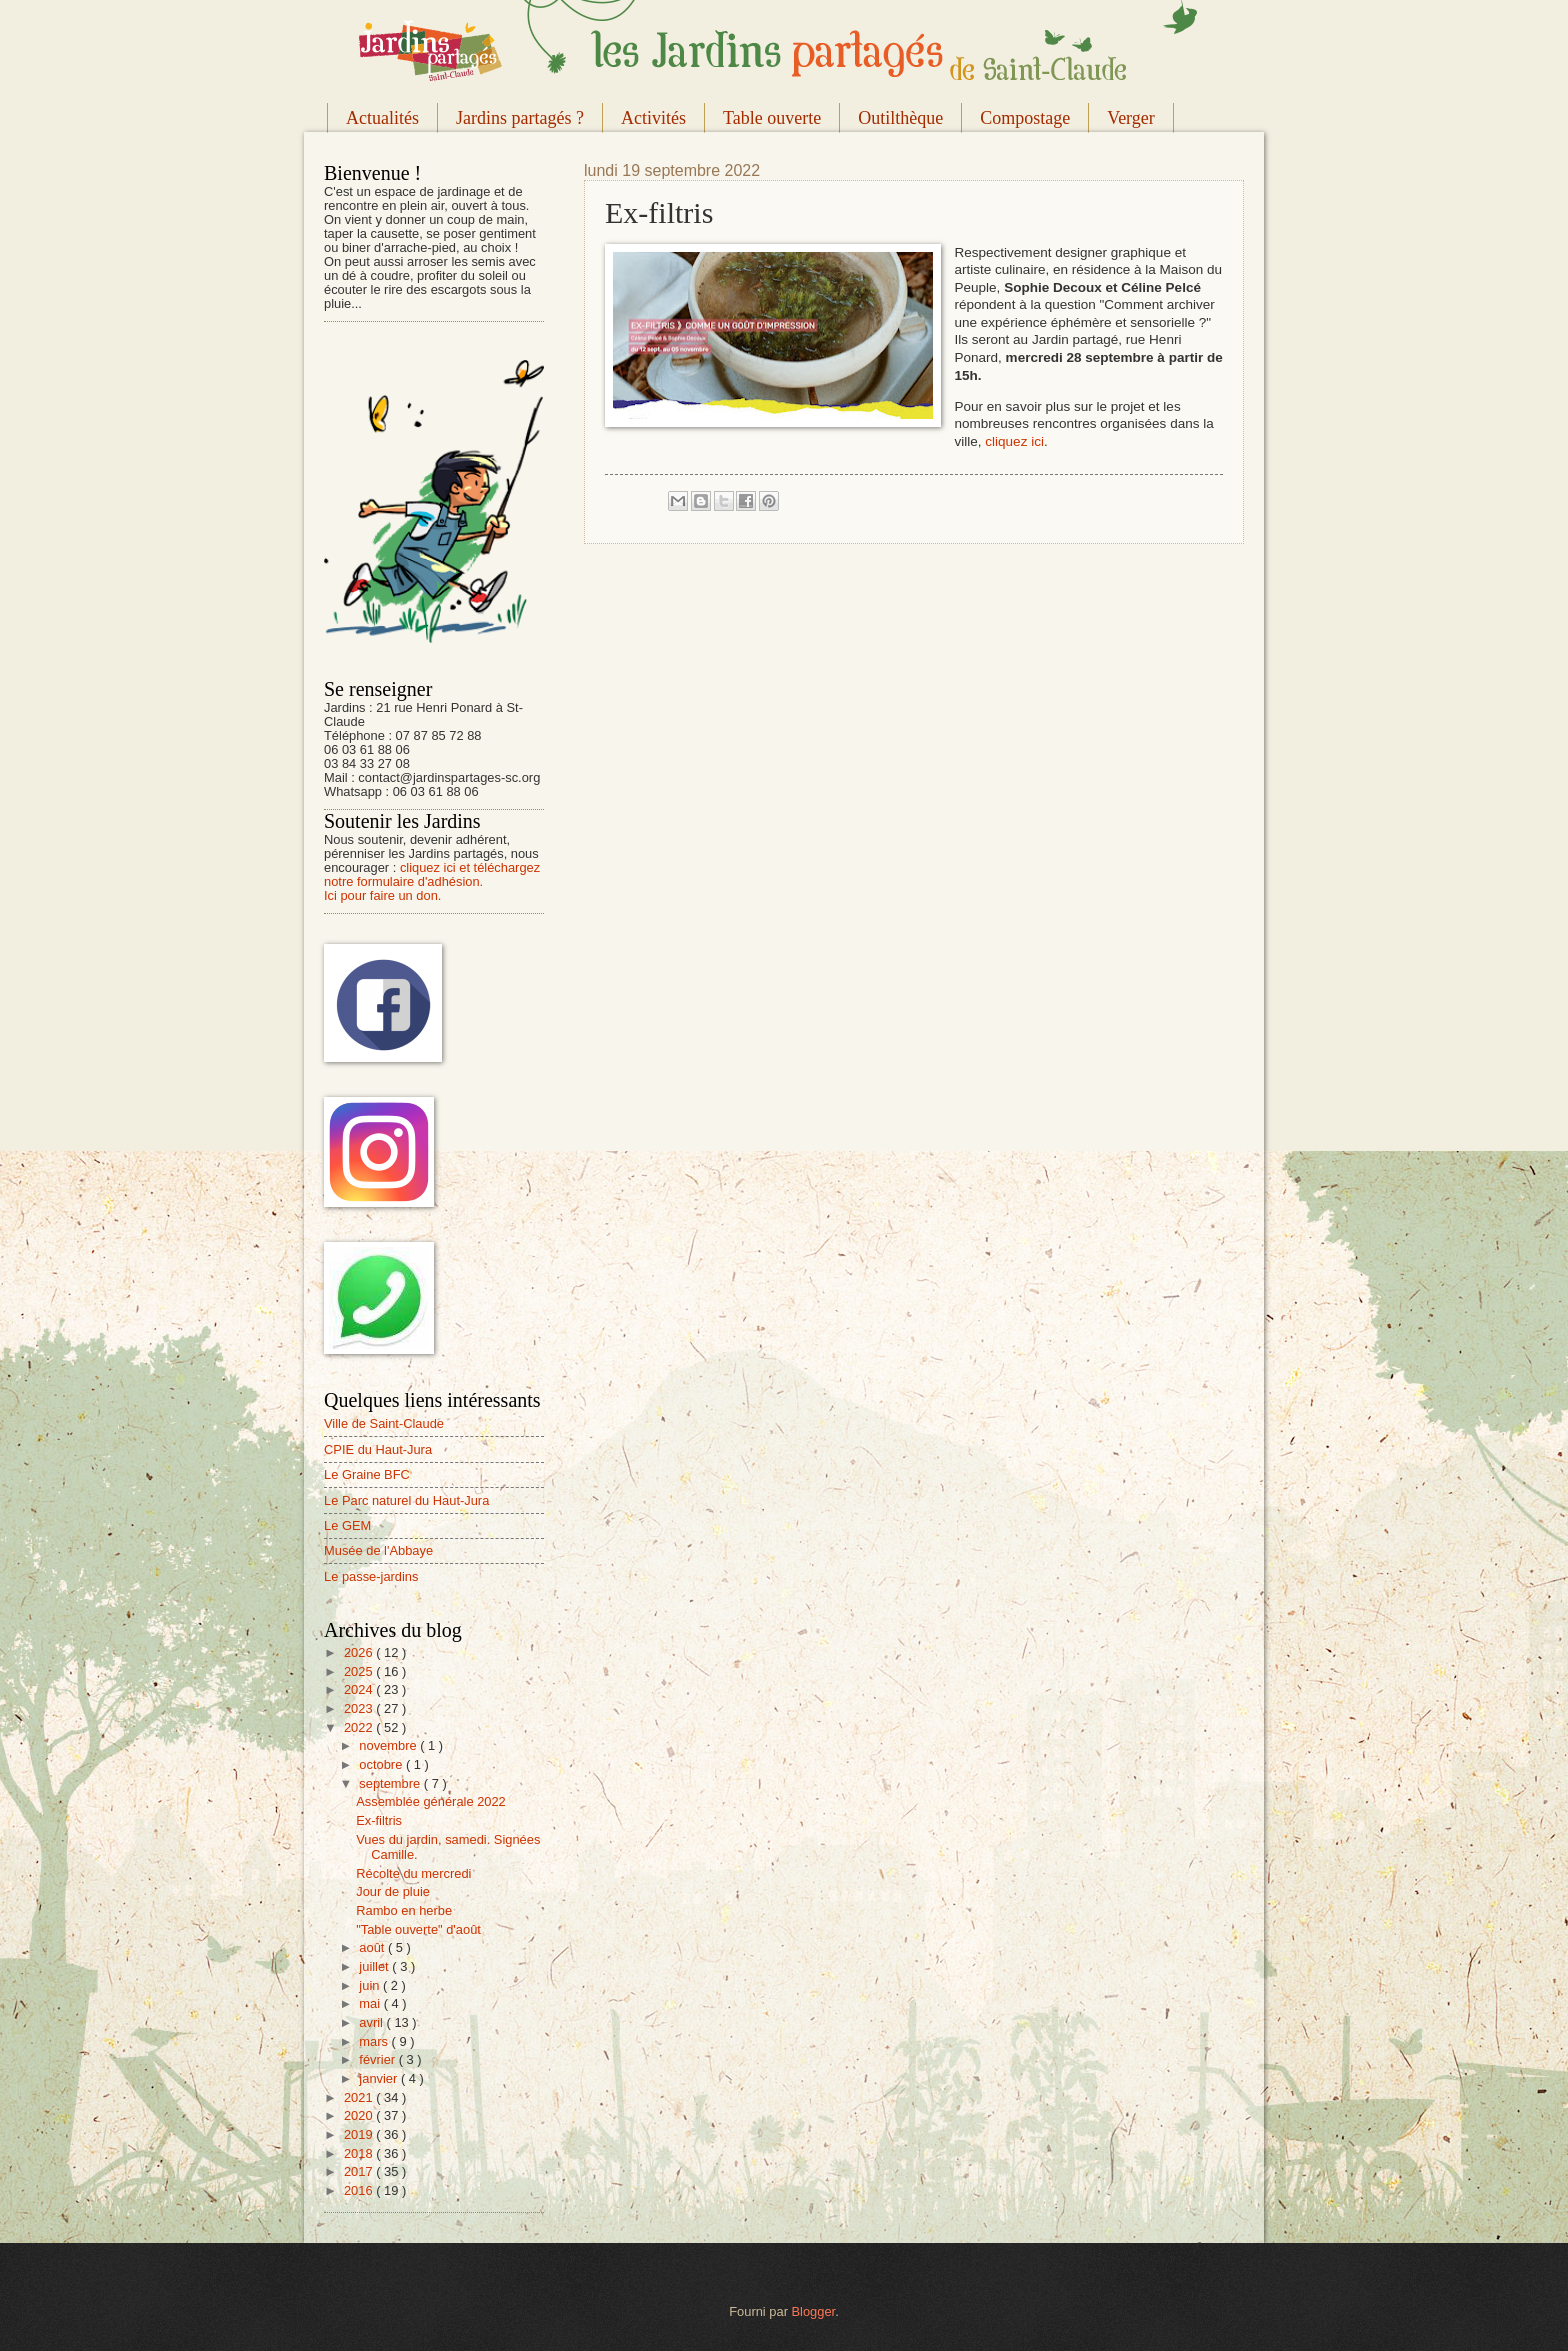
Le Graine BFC (367, 1474)
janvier (380, 2078)
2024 (360, 1689)
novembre (389, 1745)
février (378, 2059)
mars (375, 2041)
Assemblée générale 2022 (431, 1801)
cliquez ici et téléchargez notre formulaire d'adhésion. (432, 874)
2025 (360, 1671)
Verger (1131, 118)
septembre (391, 1783)
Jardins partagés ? (520, 118)
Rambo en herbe (404, 1910)
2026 (360, 1652)
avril (372, 2022)
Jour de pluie (393, 1891)
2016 (360, 2190)
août (373, 1947)
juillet (375, 1966)
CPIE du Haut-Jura (378, 1449)
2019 (360, 2134)
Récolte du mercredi (413, 1873)
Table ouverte (772, 118)
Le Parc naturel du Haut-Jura (406, 1500)
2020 (360, 2115)
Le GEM (347, 1525)
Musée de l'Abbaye (378, 1550)
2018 (360, 2153)
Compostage (1025, 118)
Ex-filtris (379, 1820)
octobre (382, 1764)
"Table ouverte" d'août (418, 1929)
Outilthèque (900, 118)
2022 (360, 1727)
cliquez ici (1014, 441)
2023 (360, 1708)
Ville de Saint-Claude (384, 1423)
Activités (653, 118)
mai (371, 2003)
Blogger (814, 2311)
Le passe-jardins (371, 1576)
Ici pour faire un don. (382, 895)
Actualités (382, 118)
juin (371, 1985)
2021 (360, 2097)
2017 (360, 2171)
